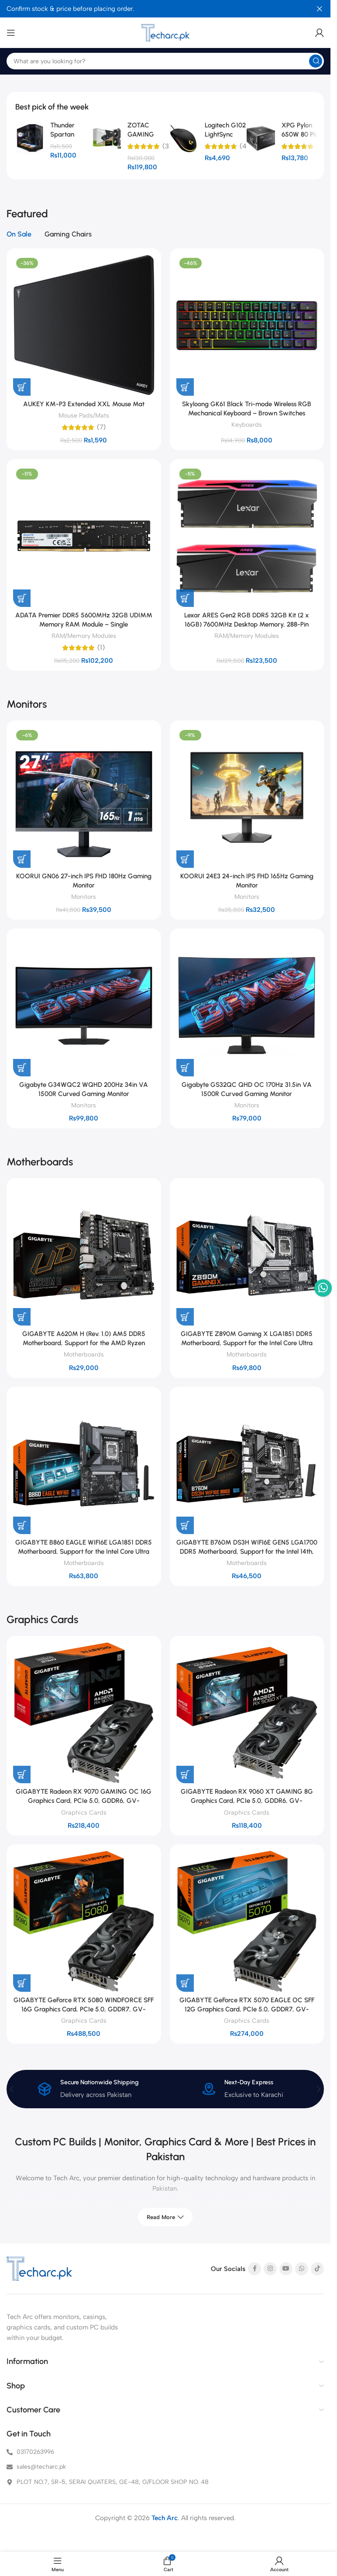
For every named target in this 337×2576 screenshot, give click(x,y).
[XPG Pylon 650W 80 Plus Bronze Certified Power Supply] (261, 138)
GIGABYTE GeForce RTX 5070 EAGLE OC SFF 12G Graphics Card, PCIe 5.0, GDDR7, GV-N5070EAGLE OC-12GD (246, 2009)
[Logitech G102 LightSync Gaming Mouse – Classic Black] (184, 138)
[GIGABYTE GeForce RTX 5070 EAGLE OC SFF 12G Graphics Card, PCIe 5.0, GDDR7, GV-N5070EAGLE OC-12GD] (247, 1921)
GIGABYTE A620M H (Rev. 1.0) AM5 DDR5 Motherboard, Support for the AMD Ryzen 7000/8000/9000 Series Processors (83, 1343)
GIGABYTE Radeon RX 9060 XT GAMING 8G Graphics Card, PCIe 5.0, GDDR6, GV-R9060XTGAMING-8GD (247, 1801)
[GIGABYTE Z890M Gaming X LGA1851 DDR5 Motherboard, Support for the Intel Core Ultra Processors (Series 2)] (247, 1255)
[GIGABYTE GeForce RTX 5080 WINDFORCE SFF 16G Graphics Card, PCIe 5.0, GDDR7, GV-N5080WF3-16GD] (84, 1921)
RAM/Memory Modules (84, 636)
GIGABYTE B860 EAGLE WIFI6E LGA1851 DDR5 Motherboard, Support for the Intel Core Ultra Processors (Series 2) (83, 1551)
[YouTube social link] (285, 2268)
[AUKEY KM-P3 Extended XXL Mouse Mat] (84, 325)
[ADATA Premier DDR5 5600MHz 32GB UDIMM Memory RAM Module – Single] (84, 536)
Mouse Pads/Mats (83, 415)
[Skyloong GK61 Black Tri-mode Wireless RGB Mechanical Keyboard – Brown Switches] (247, 325)
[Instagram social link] (270, 2268)
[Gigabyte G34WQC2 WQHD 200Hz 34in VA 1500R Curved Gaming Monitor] (84, 1005)
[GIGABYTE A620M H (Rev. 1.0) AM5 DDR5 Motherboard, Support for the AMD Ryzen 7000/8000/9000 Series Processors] (84, 1255)
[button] (22, 387)
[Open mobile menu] (11, 32)
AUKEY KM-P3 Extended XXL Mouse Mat (83, 404)
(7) (101, 427)
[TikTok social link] (317, 2268)
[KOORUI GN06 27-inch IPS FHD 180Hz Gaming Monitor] (84, 797)
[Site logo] (165, 33)
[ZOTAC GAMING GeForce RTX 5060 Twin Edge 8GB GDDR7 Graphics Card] (107, 138)
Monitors (83, 897)
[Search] (165, 61)
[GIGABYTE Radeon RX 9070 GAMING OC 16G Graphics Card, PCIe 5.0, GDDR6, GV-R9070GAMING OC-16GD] (84, 1713)
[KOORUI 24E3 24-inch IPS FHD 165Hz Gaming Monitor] (247, 797)
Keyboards (246, 424)
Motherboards (84, 1354)
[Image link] (39, 2269)
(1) (101, 647)
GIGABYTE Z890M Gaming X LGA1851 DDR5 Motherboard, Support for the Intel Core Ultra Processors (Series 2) (247, 1343)
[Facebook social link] (254, 2268)
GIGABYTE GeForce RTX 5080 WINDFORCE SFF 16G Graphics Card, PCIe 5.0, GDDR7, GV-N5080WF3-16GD (84, 2009)
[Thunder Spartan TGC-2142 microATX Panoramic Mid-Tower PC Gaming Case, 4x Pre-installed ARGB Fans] (29, 138)
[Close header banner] (319, 8)
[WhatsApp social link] (301, 2268)
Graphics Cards (84, 1812)
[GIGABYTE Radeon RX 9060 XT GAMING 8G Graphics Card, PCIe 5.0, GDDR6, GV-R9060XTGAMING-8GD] (247, 1713)
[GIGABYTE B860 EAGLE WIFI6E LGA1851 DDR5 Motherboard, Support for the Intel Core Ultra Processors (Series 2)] (84, 1464)
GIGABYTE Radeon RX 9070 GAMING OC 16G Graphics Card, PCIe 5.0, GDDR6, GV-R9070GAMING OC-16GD (83, 1801)
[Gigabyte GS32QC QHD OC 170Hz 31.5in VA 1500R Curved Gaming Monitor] (247, 1005)
